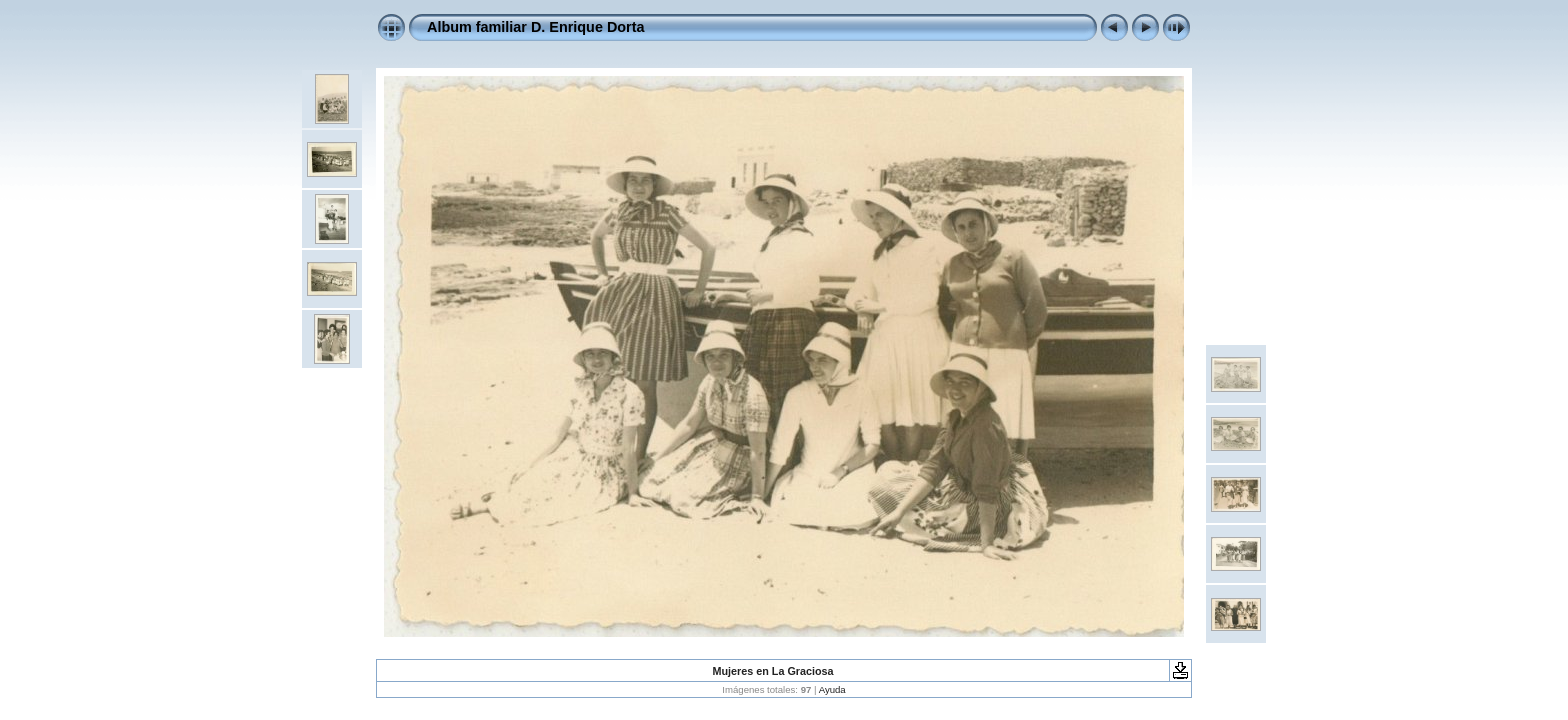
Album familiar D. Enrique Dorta (536, 27)
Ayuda (832, 689)
